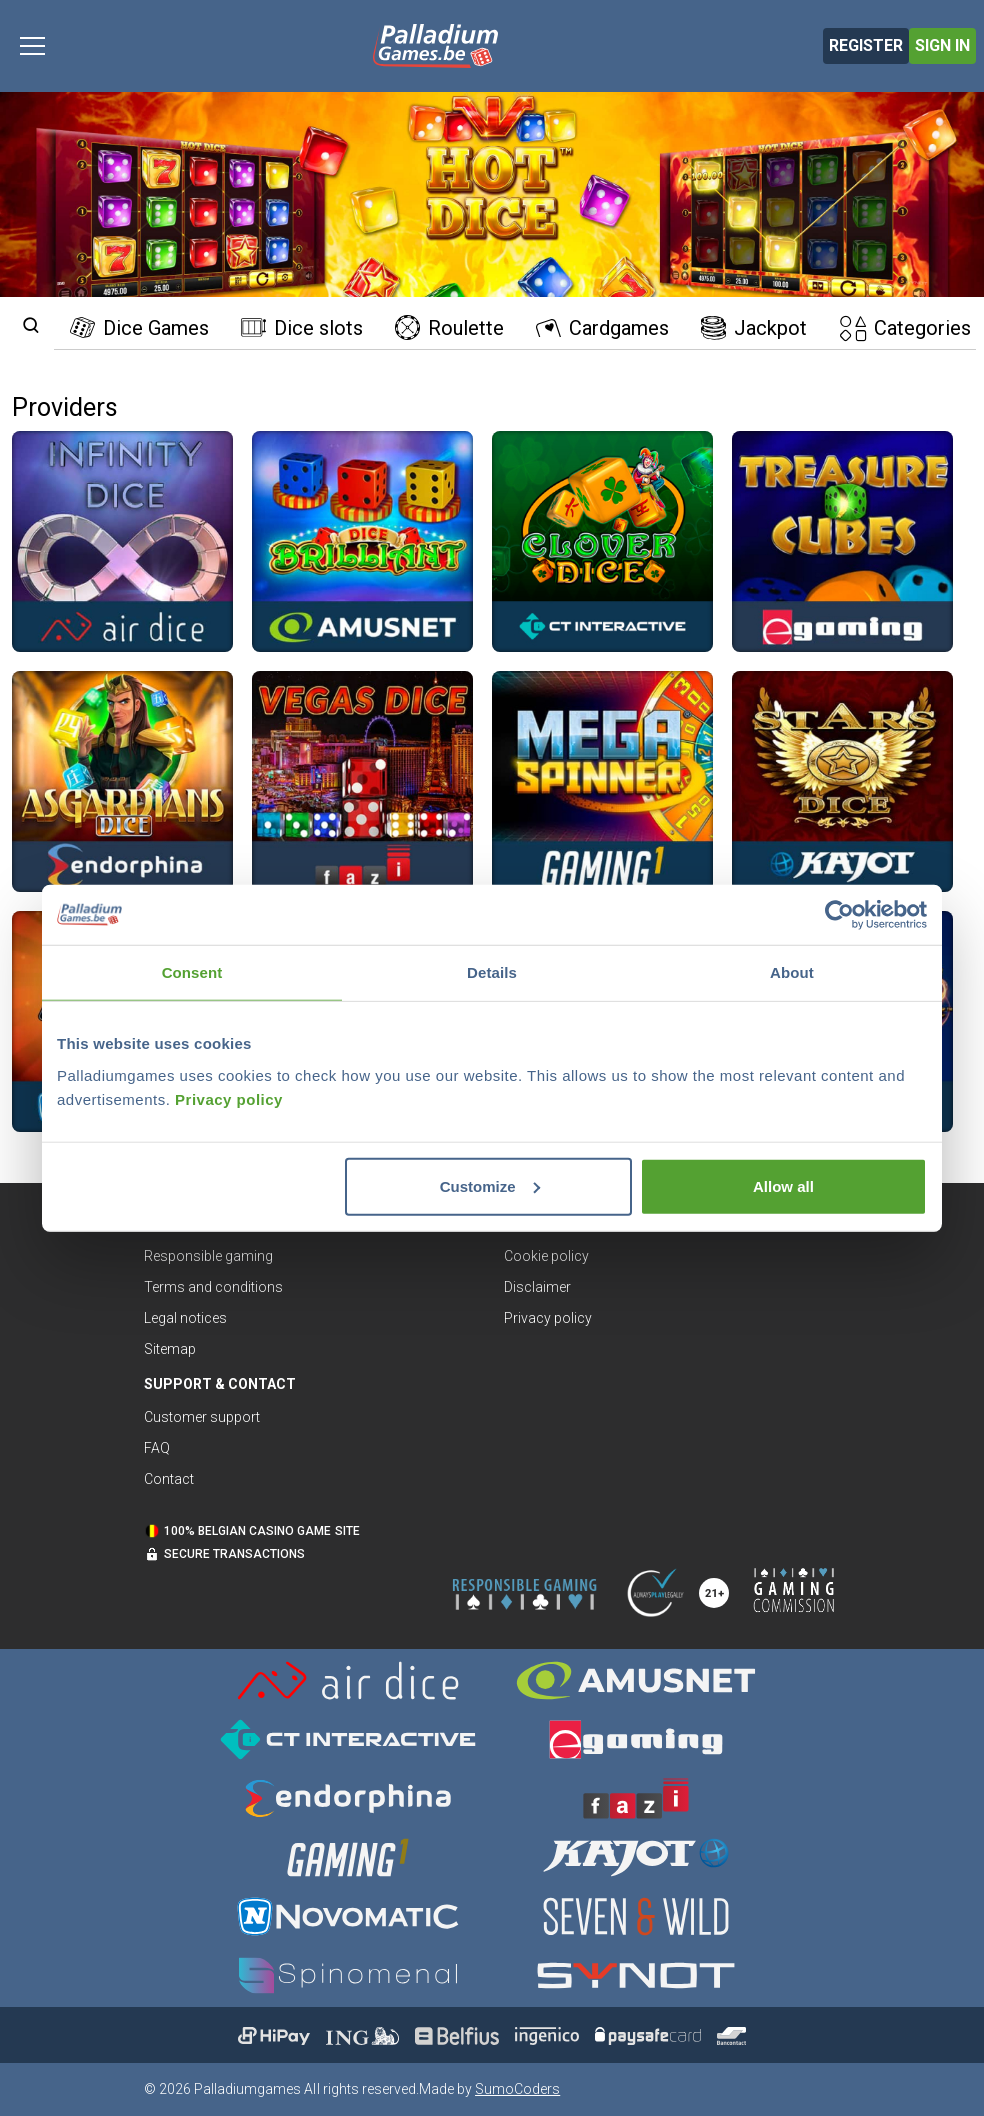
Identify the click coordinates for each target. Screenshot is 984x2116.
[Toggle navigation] (32, 46)
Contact (169, 1479)
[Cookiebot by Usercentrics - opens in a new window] (839, 915)
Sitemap (170, 1349)
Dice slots (302, 328)
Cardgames (602, 328)
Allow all (783, 1185)
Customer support (202, 1417)
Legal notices (185, 1318)
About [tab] (792, 972)
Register (866, 45)
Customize (490, 1185)
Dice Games (139, 328)
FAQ (157, 1448)
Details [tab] (492, 972)
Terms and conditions (213, 1287)
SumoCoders (517, 2089)
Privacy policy (229, 1098)
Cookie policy (546, 1256)
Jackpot (754, 328)
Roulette (449, 327)
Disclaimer (537, 1287)
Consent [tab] (192, 972)
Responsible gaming (208, 1256)
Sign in (942, 45)
